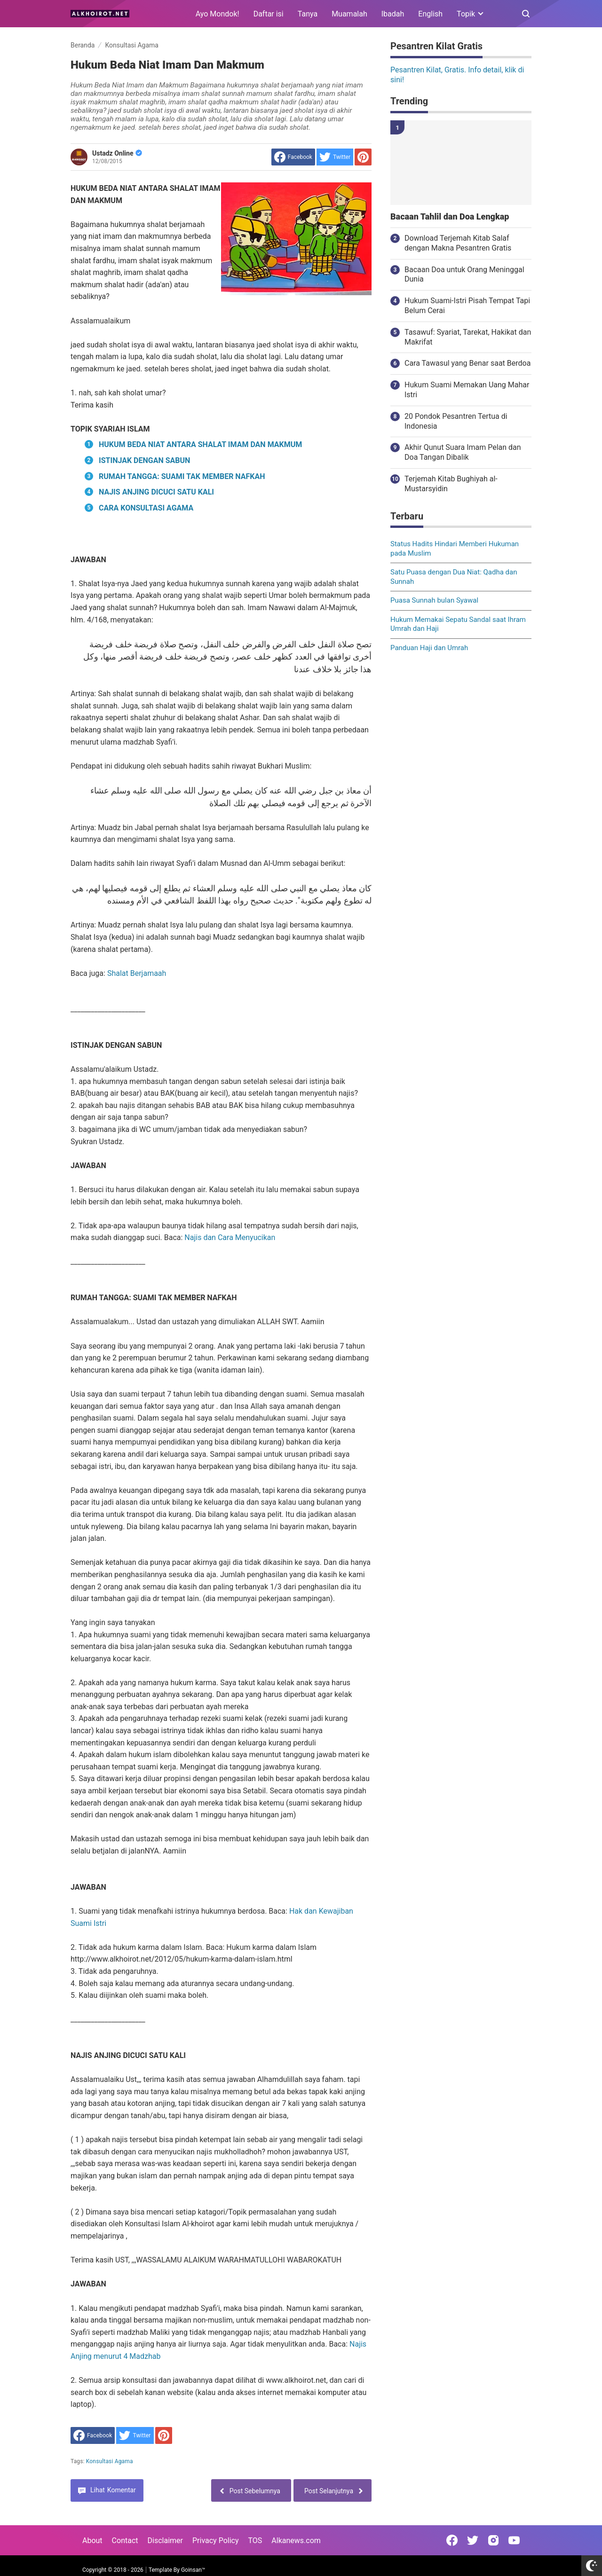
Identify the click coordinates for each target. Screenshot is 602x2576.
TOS (255, 2540)
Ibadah (392, 13)
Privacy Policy (215, 2540)
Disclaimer (165, 2540)
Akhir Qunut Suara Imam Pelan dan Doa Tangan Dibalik (462, 452)
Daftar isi (268, 13)
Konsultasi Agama (109, 2461)
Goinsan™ (193, 2570)
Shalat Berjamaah (136, 973)
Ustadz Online (117, 153)
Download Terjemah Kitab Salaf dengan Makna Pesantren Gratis (457, 243)
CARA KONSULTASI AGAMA (146, 507)
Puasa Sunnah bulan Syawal (434, 600)
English (430, 13)
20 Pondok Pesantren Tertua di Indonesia (455, 421)
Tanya (307, 13)
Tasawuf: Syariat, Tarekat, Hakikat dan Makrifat (467, 337)
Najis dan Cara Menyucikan (229, 1237)
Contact (125, 2540)
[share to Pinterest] (363, 157)
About (92, 2540)
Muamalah (349, 13)
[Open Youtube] (514, 2540)
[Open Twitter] (472, 2540)
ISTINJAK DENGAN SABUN (144, 460)
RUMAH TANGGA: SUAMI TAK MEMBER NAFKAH (182, 476)
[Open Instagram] (493, 2540)
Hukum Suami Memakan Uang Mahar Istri (466, 389)
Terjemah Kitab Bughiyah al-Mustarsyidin (451, 483)
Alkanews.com (296, 2540)
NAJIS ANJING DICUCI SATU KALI (156, 491)
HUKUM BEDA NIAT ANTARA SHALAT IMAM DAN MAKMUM (200, 444)
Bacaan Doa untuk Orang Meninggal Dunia (464, 274)
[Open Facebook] (452, 2540)
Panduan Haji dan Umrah (429, 648)
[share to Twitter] (335, 157)
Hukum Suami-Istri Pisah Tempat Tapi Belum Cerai (467, 305)
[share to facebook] (293, 157)
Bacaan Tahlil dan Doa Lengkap (449, 216)
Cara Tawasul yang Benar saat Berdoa (467, 363)
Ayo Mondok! (217, 13)
